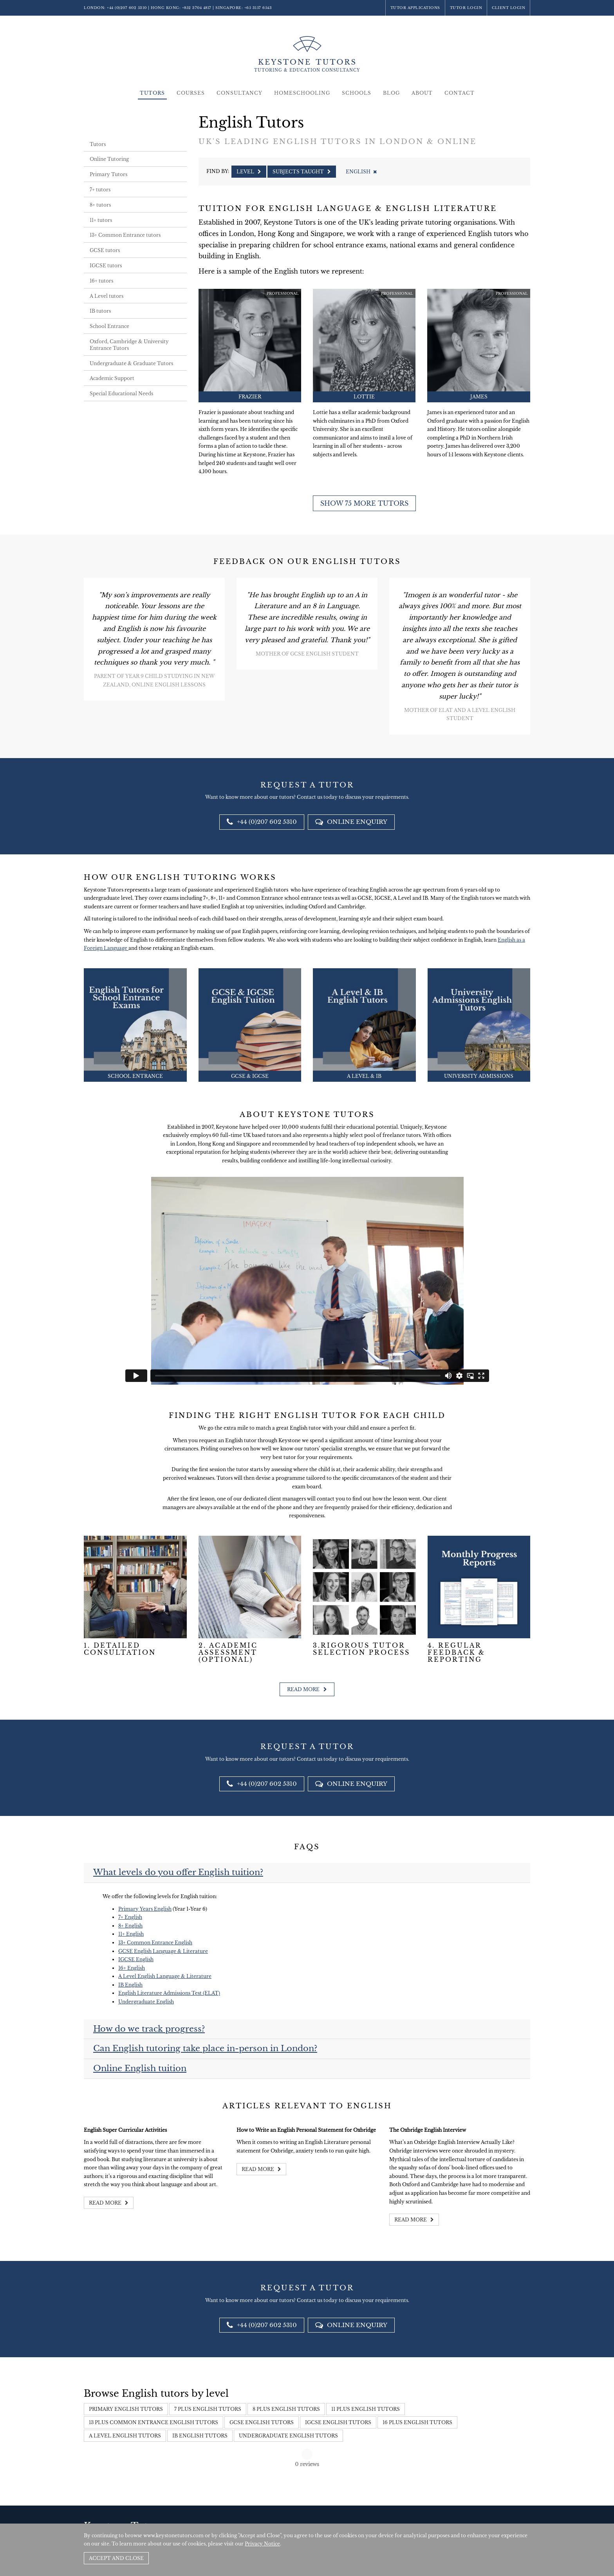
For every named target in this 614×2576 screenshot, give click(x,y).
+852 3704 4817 (196, 7)
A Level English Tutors (125, 2436)
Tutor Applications (415, 7)
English (361, 172)
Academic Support (112, 378)
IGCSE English (136, 1959)
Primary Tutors (108, 174)
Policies (483, 2516)
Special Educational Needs (121, 393)
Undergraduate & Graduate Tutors (131, 363)
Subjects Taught (302, 172)
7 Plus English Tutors (207, 2409)
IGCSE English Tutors (338, 2422)
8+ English (130, 1926)
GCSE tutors (105, 250)
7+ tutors (100, 190)
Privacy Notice (262, 2544)
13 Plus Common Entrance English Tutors (153, 2422)
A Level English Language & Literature (164, 1976)
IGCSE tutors (106, 265)
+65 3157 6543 (258, 7)
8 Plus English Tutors (286, 2409)
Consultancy (239, 93)
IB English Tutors (200, 2436)
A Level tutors (106, 296)
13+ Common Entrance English (155, 1943)
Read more (307, 1689)
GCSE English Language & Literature (163, 1951)
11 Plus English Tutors (365, 2409)
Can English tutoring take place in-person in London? (205, 2048)
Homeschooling (302, 93)
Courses (191, 93)
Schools (356, 93)
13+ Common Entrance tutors (125, 235)
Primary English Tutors (126, 2409)
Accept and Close (116, 2558)
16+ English (131, 1968)
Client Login (508, 7)
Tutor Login (466, 7)
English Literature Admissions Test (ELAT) (169, 1993)
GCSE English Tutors (261, 2422)
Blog (391, 93)
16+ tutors (101, 281)
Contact (459, 93)
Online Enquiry (351, 821)
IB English (130, 1985)
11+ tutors (101, 220)
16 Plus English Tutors (417, 2422)
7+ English (130, 1917)
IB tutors (100, 311)
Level (249, 172)
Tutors (152, 93)
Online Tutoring (109, 159)
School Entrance (109, 326)
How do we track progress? (149, 2029)
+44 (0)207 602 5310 (127, 7)
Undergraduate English (146, 2002)
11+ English (131, 1934)
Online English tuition (139, 2068)
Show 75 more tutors (364, 503)
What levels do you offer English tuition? (178, 1872)
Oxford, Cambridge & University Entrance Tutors (129, 345)
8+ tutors (100, 205)
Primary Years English (145, 1909)
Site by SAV (507, 2516)
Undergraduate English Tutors (288, 2436)
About (422, 93)
